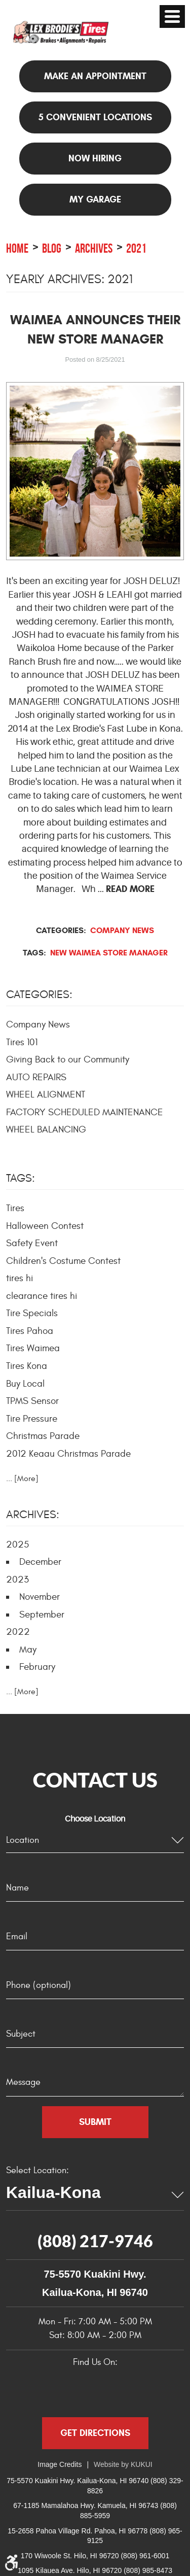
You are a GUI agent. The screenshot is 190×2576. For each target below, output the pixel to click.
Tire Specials (32, 1313)
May (27, 1649)
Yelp (99, 2390)
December (40, 1561)
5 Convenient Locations (95, 117)
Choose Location (95, 1819)
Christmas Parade (43, 1435)
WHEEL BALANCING (46, 1129)
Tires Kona (26, 1365)
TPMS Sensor (32, 1400)
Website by (123, 2464)
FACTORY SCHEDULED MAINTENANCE (84, 1112)
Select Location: (37, 2170)
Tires (15, 1208)
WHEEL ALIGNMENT (45, 1094)
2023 (17, 1579)
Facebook (44, 2390)
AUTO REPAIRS (36, 1077)
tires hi (19, 1278)
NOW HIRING (95, 158)
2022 (18, 1631)
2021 (136, 248)
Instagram (154, 2390)
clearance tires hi (41, 1295)
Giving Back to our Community (67, 1059)
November (39, 1596)
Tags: (20, 1178)
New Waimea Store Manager (109, 952)
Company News (122, 930)
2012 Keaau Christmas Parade (68, 1453)
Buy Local (25, 1383)
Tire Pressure (31, 1418)
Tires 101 (21, 1042)
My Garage (95, 199)
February (37, 1666)
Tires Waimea (33, 1348)
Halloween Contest (45, 1225)
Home (17, 248)
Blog (51, 248)
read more (130, 889)
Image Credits (59, 2464)
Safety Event (32, 1243)
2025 (17, 1544)
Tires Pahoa (29, 1330)
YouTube (126, 2390)
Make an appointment (95, 76)
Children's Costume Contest (63, 1260)
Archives (93, 248)
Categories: (39, 994)
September (41, 1614)
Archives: (32, 1514)
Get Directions (95, 2432)
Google (72, 2390)
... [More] (22, 1478)
